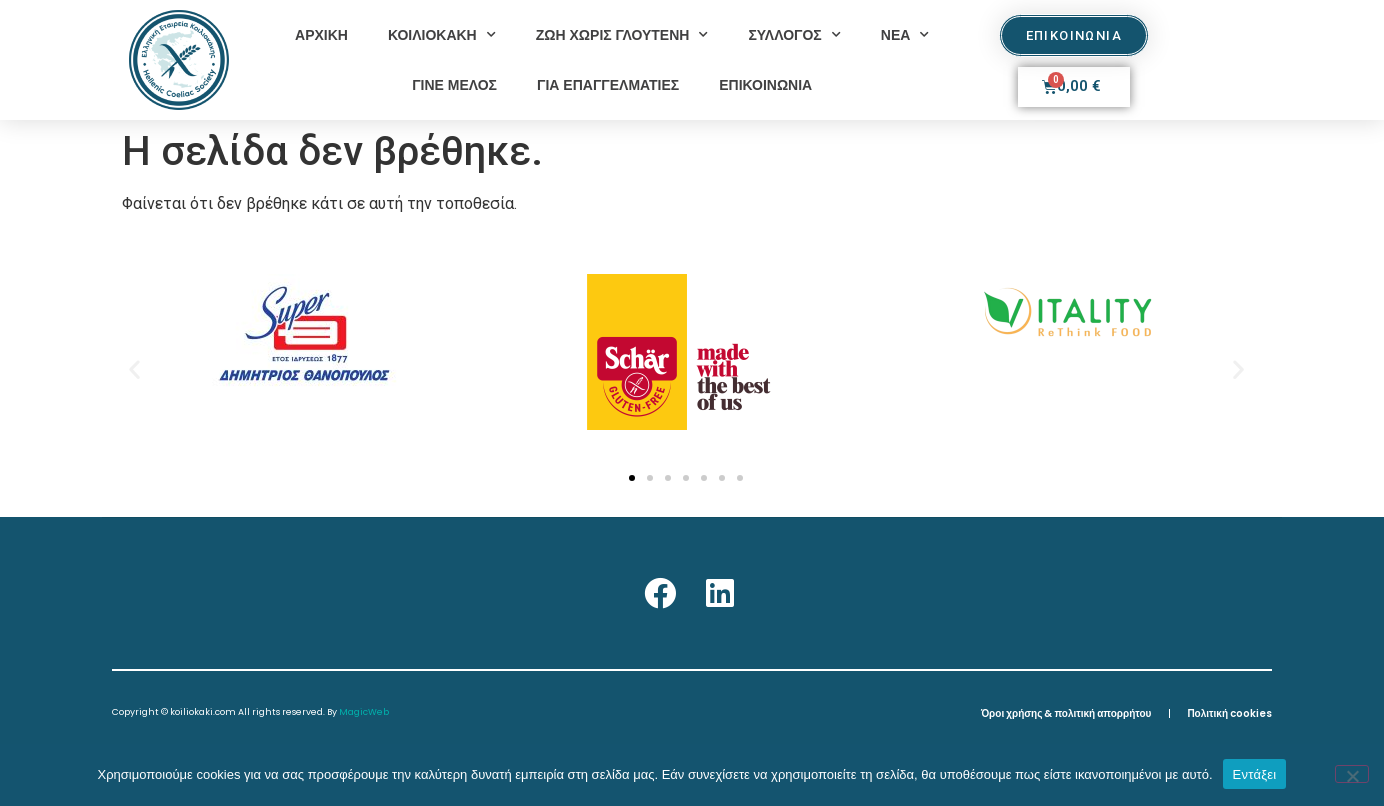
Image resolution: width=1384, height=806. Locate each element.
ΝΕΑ (905, 35)
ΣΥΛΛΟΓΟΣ (794, 35)
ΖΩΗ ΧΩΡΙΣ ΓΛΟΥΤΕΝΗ (622, 35)
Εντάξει (1255, 774)
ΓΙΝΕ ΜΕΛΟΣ (454, 85)
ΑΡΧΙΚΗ (321, 35)
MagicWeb (364, 712)
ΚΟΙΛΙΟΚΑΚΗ (442, 35)
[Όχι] (1352, 774)
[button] (134, 368)
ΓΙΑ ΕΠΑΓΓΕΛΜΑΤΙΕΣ (608, 85)
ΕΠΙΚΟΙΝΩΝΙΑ (765, 85)
